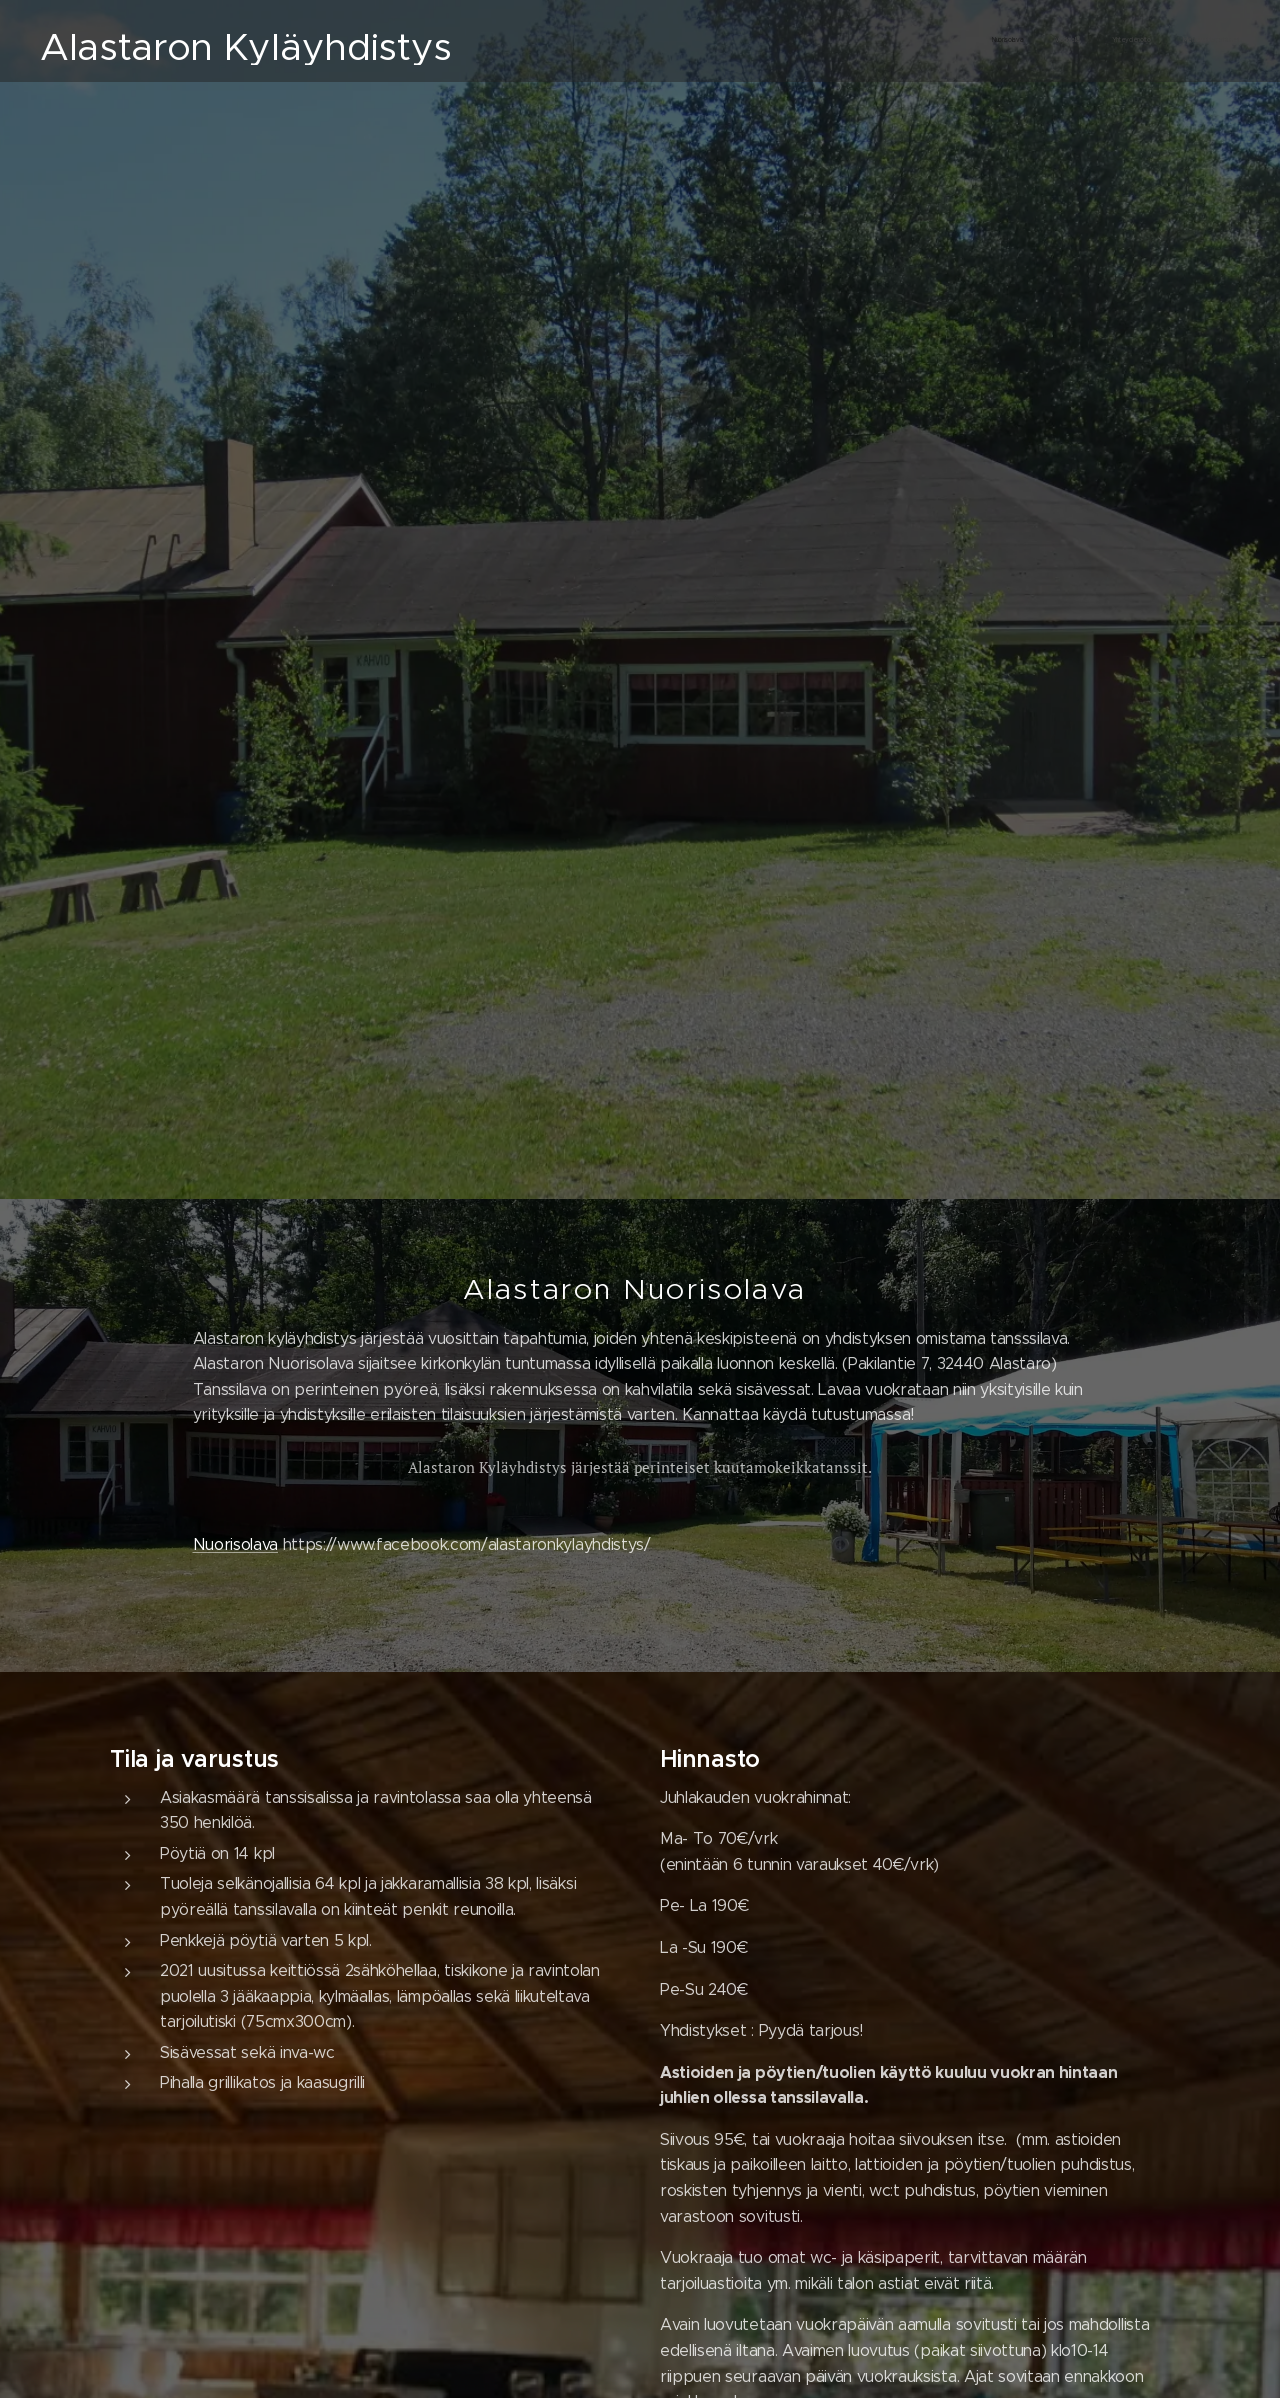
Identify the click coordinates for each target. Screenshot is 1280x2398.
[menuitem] (1117, 41)
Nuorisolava (235, 1544)
